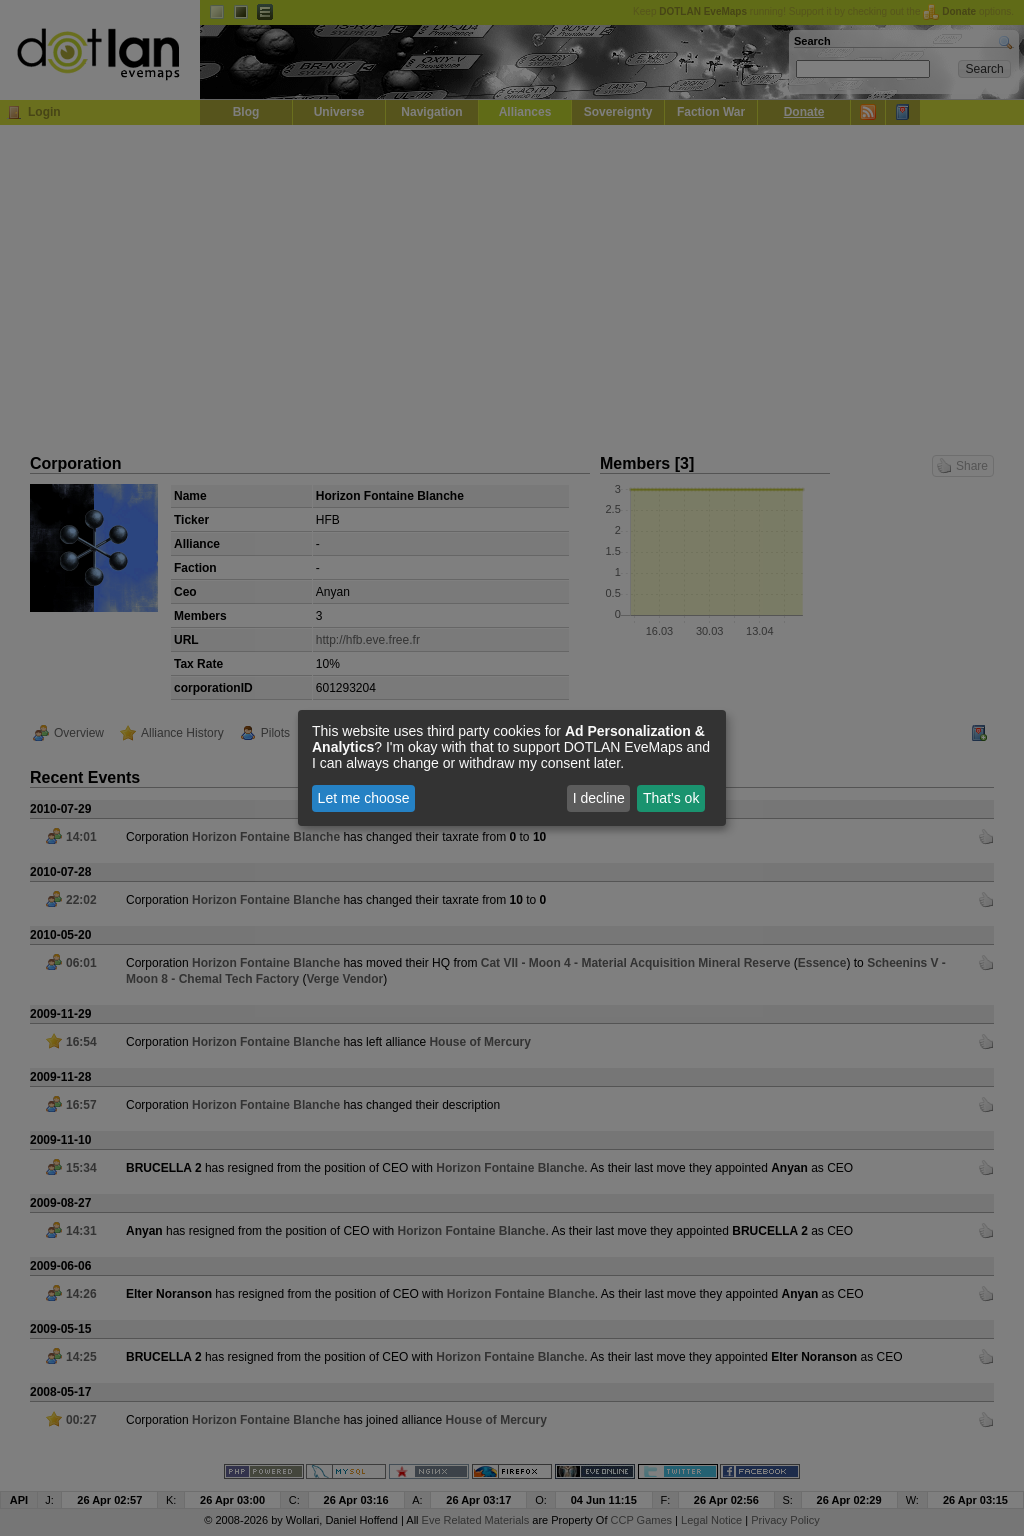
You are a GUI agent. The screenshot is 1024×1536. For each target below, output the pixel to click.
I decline (599, 798)
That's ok (671, 798)
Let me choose (364, 798)
